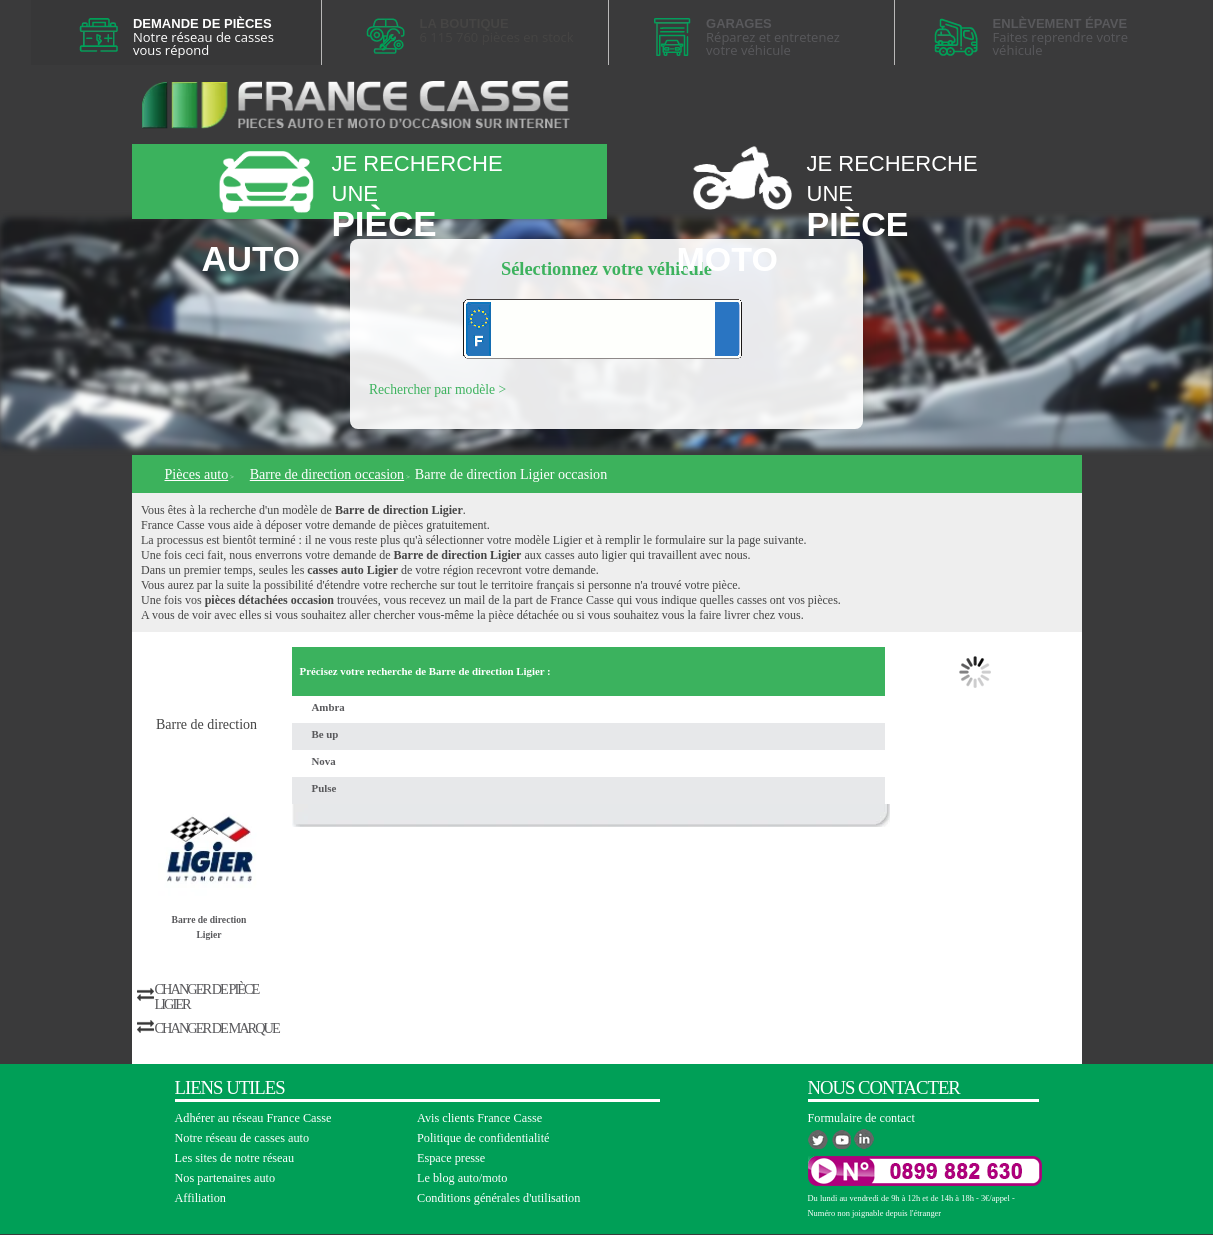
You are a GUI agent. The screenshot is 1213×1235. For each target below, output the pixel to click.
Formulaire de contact (861, 1118)
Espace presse (451, 1158)
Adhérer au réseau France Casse (253, 1118)
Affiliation (200, 1198)
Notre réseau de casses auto (242, 1138)
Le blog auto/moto (462, 1178)
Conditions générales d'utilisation (498, 1198)
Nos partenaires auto (225, 1178)
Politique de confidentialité (483, 1138)
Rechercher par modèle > (437, 389)
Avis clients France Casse (479, 1118)
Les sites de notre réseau (235, 1158)
